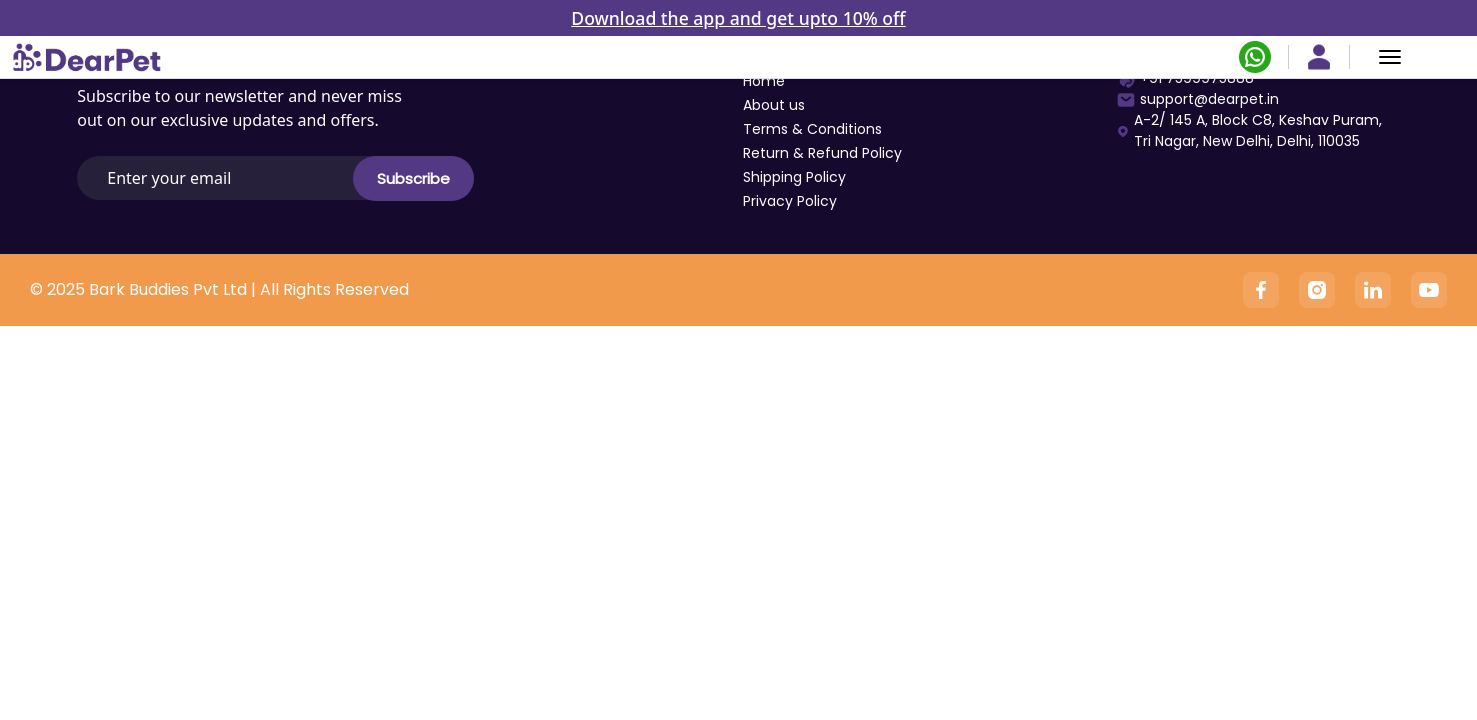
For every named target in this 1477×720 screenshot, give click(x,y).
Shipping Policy (794, 177)
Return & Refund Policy (822, 153)
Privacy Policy (790, 201)
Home (764, 81)
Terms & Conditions (812, 129)
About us (774, 105)
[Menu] (1390, 57)
